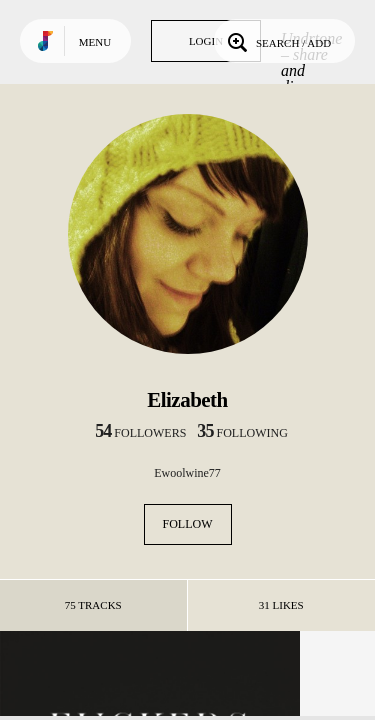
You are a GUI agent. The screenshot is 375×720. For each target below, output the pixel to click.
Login (206, 41)
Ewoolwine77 (187, 473)
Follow (188, 524)
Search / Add (277, 41)
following (242, 433)
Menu (95, 42)
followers (140, 433)
